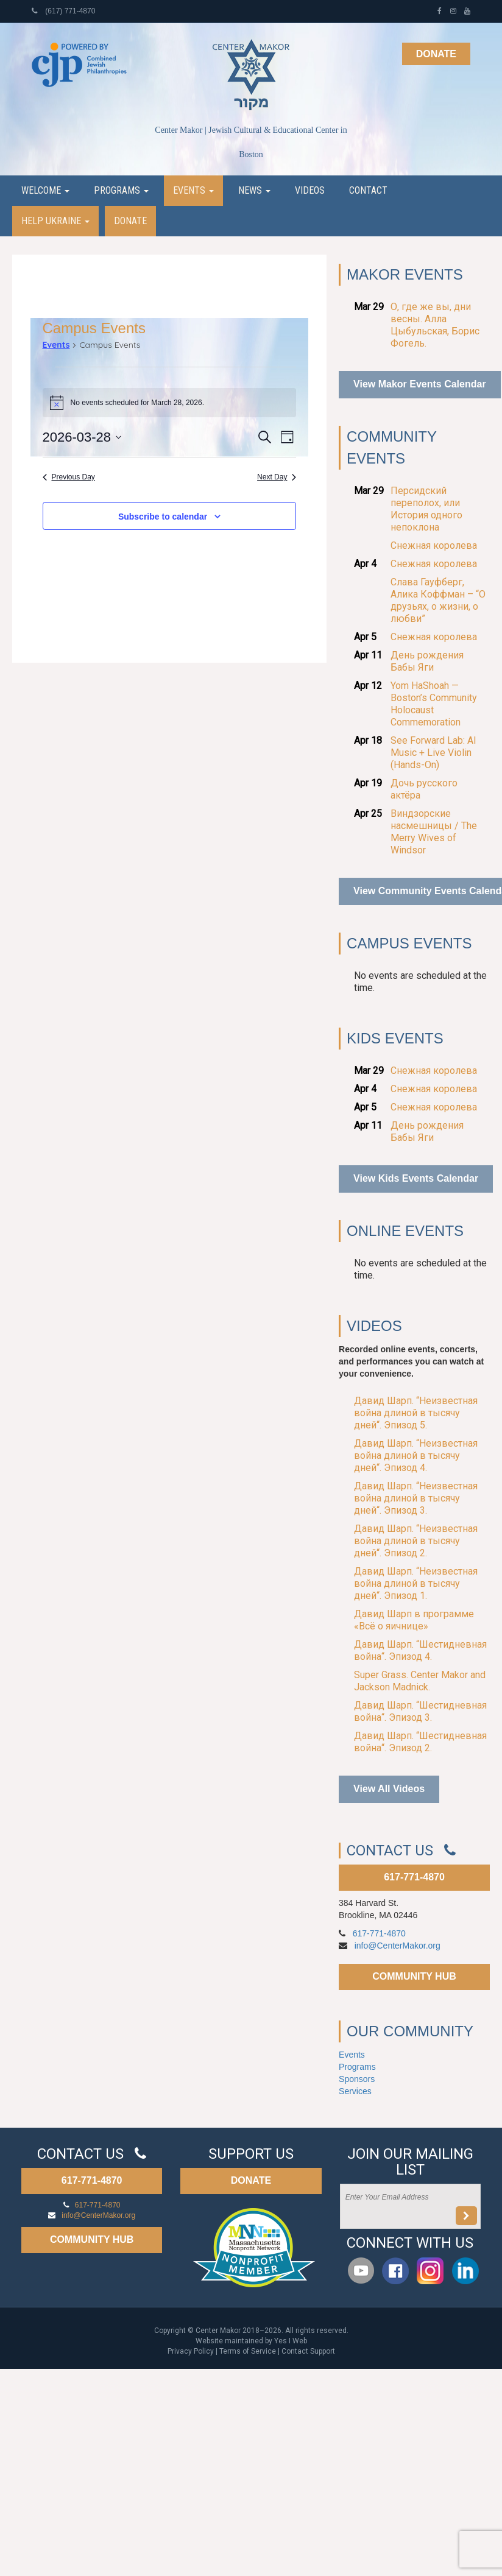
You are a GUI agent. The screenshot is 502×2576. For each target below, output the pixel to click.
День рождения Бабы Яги (427, 661)
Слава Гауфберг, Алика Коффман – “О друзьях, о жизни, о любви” (438, 600)
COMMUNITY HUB (414, 1976)
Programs (121, 190)
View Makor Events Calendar (419, 384)
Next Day (276, 477)
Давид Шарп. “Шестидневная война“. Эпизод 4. (420, 1650)
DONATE (251, 2180)
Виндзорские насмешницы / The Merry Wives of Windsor (434, 832)
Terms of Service (247, 2351)
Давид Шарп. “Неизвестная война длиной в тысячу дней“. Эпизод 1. (416, 1583)
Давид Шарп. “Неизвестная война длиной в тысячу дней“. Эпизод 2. (416, 1541)
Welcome (45, 190)
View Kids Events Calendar (415, 1178)
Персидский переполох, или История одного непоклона (426, 509)
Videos (310, 190)
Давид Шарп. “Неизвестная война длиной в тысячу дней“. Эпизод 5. (416, 1413)
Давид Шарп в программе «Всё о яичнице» (414, 1620)
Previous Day (69, 477)
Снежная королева (434, 545)
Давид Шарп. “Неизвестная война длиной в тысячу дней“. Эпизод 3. (416, 1498)
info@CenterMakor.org (397, 1945)
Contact (368, 190)
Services (355, 2091)
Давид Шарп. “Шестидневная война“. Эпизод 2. (420, 1742)
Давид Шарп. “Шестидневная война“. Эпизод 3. (420, 1711)
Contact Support (308, 2351)
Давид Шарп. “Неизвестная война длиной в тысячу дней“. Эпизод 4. (416, 1455)
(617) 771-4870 (63, 11)
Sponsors (357, 2079)
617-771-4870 (414, 1877)
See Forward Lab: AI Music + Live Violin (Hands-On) (433, 753)
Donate (436, 54)
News (254, 190)
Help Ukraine (55, 221)
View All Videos (389, 1789)
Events (193, 190)
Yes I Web (290, 2341)
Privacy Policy (191, 2351)
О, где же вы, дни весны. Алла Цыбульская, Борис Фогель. (435, 325)
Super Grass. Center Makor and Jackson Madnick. (420, 1681)
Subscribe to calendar (162, 516)
